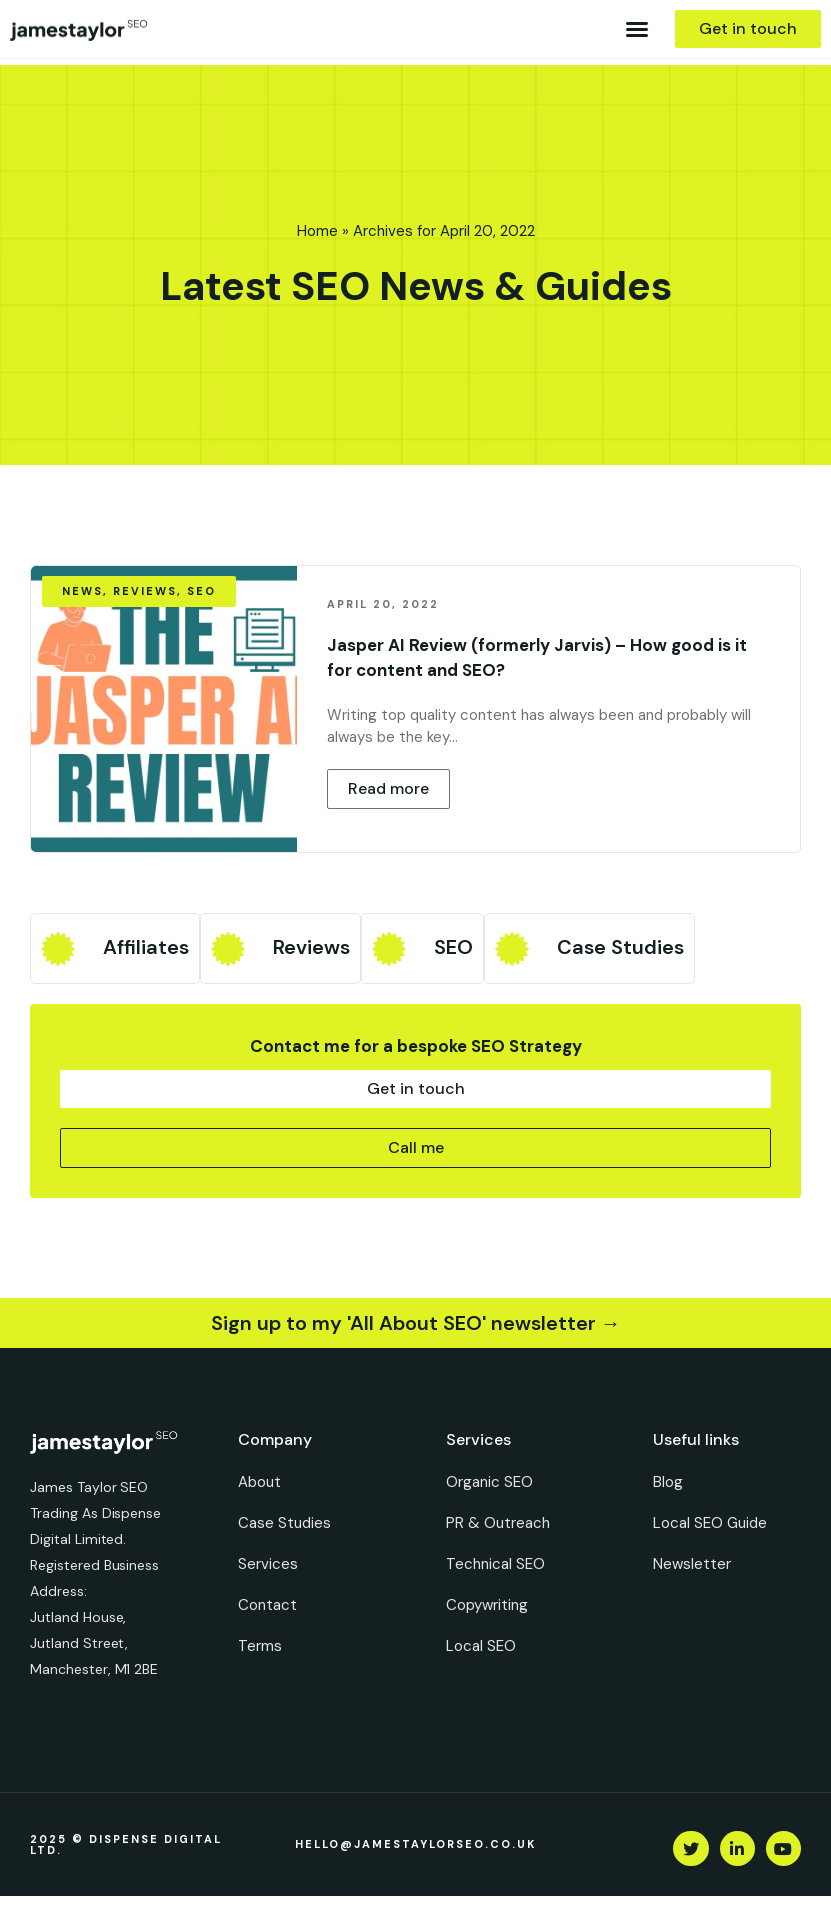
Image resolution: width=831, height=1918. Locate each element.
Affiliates (146, 947)
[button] (637, 29)
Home (317, 231)
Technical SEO (495, 1564)
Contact (267, 1605)
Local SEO (481, 1646)
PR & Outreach (498, 1523)
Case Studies (620, 947)
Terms (260, 1646)
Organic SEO (489, 1482)
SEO (453, 947)
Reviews (311, 947)
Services (268, 1564)
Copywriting (487, 1605)
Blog (668, 1482)
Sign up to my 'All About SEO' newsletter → (416, 1323)
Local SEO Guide (710, 1523)
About (259, 1482)
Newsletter (692, 1564)
